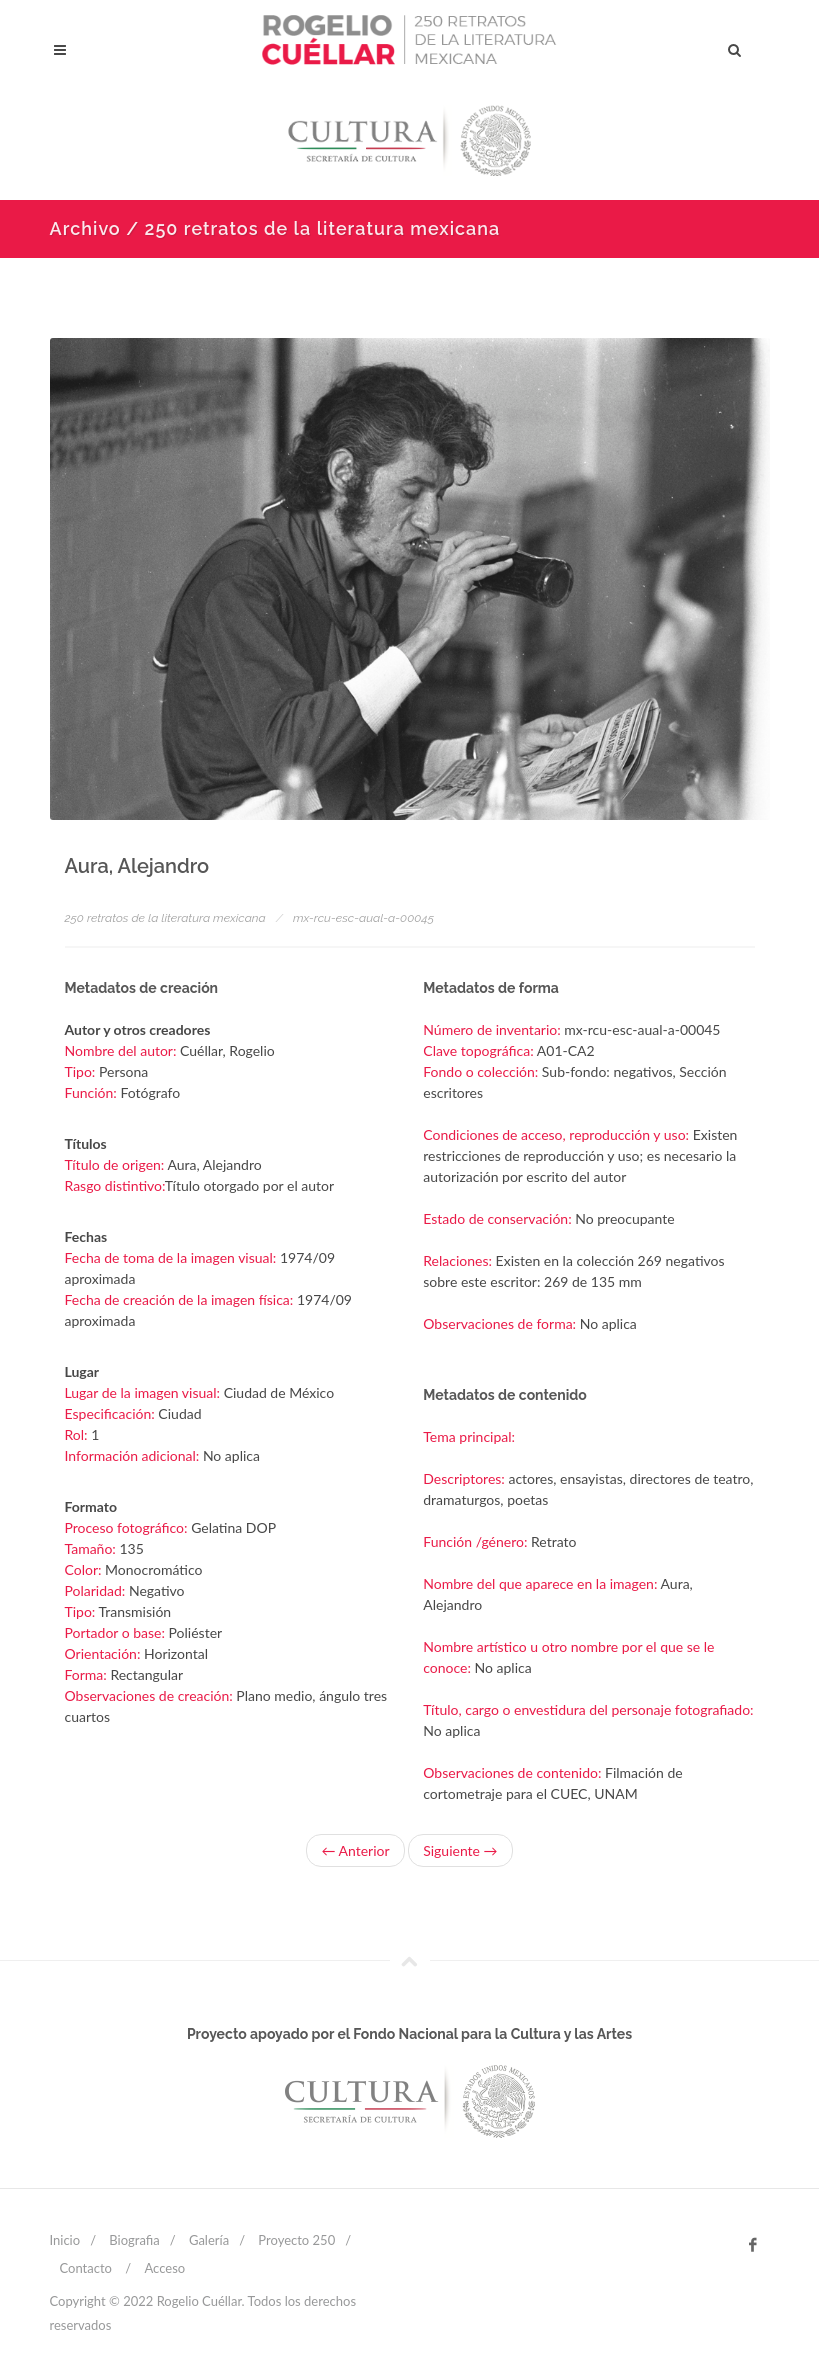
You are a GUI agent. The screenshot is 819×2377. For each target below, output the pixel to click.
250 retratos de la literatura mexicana (165, 918)
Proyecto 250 (296, 2240)
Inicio (65, 2240)
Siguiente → (460, 1850)
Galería (209, 2240)
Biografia (134, 2240)
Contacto (86, 2268)
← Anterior (355, 1850)
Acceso (164, 2268)
